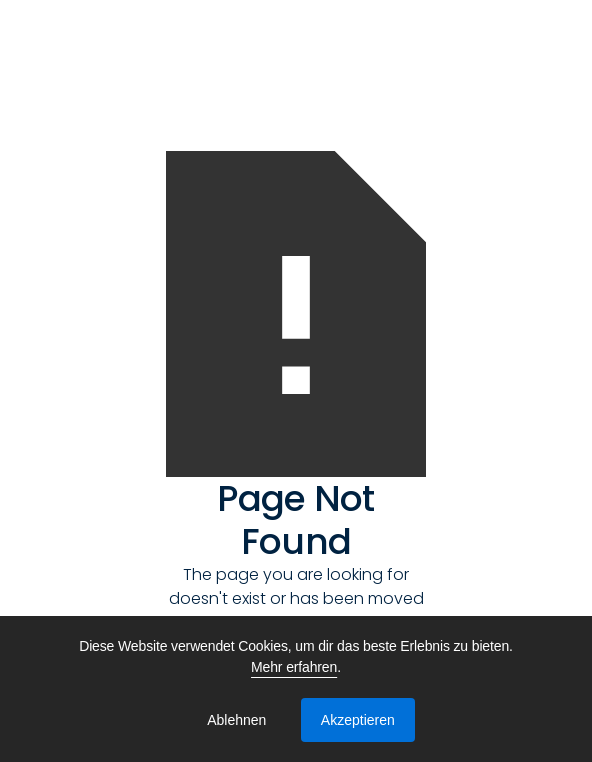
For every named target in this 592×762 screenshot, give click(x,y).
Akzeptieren (358, 720)
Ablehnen (236, 720)
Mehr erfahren (294, 667)
